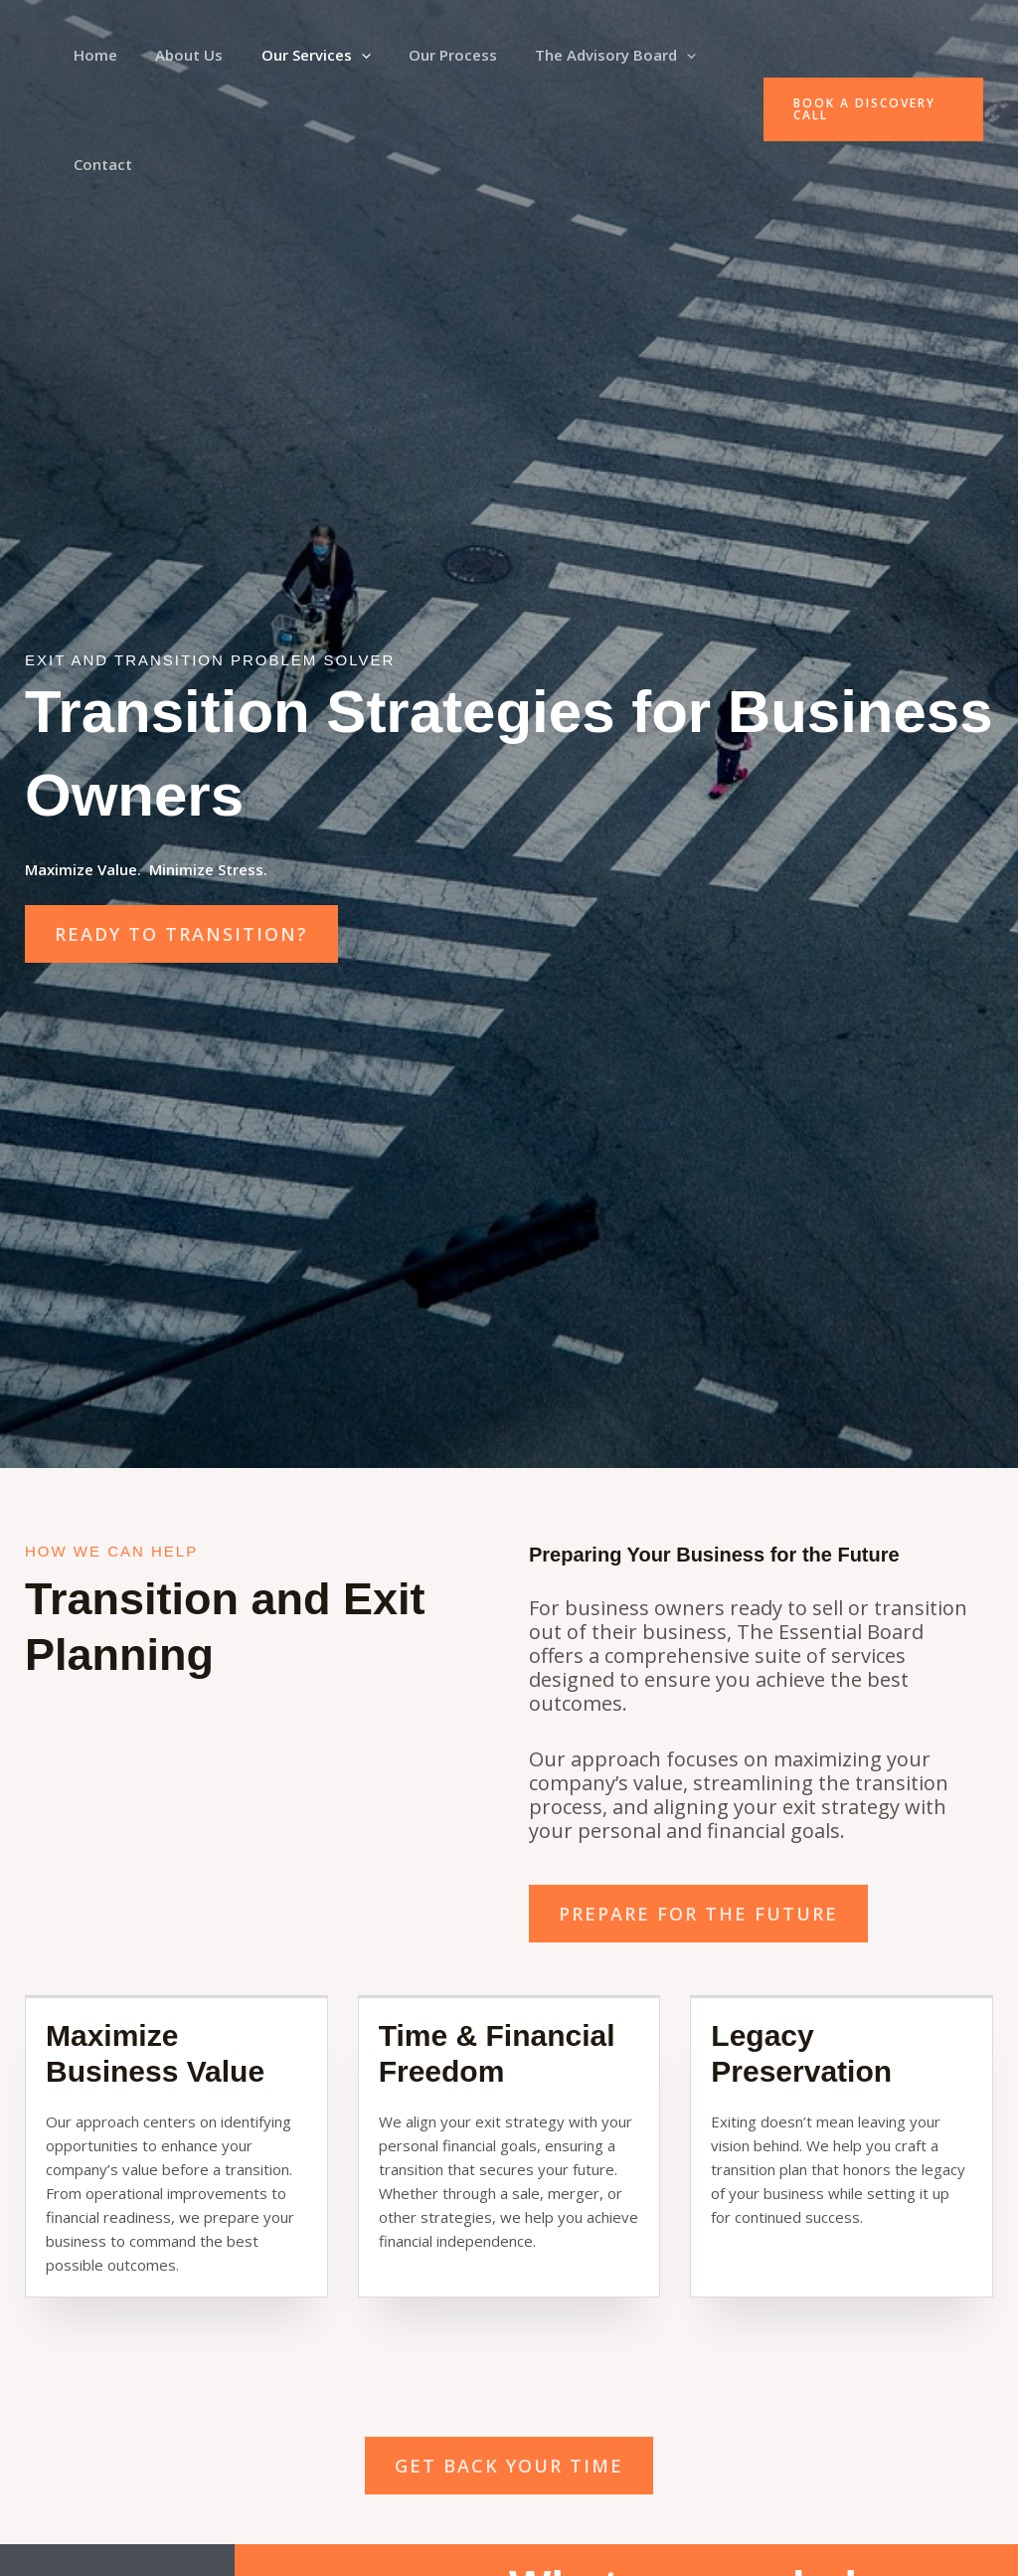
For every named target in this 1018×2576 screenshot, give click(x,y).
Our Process (424, 55)
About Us (177, 55)
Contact (99, 164)
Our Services (295, 54)
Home (91, 55)
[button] (340, 54)
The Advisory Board (578, 54)
